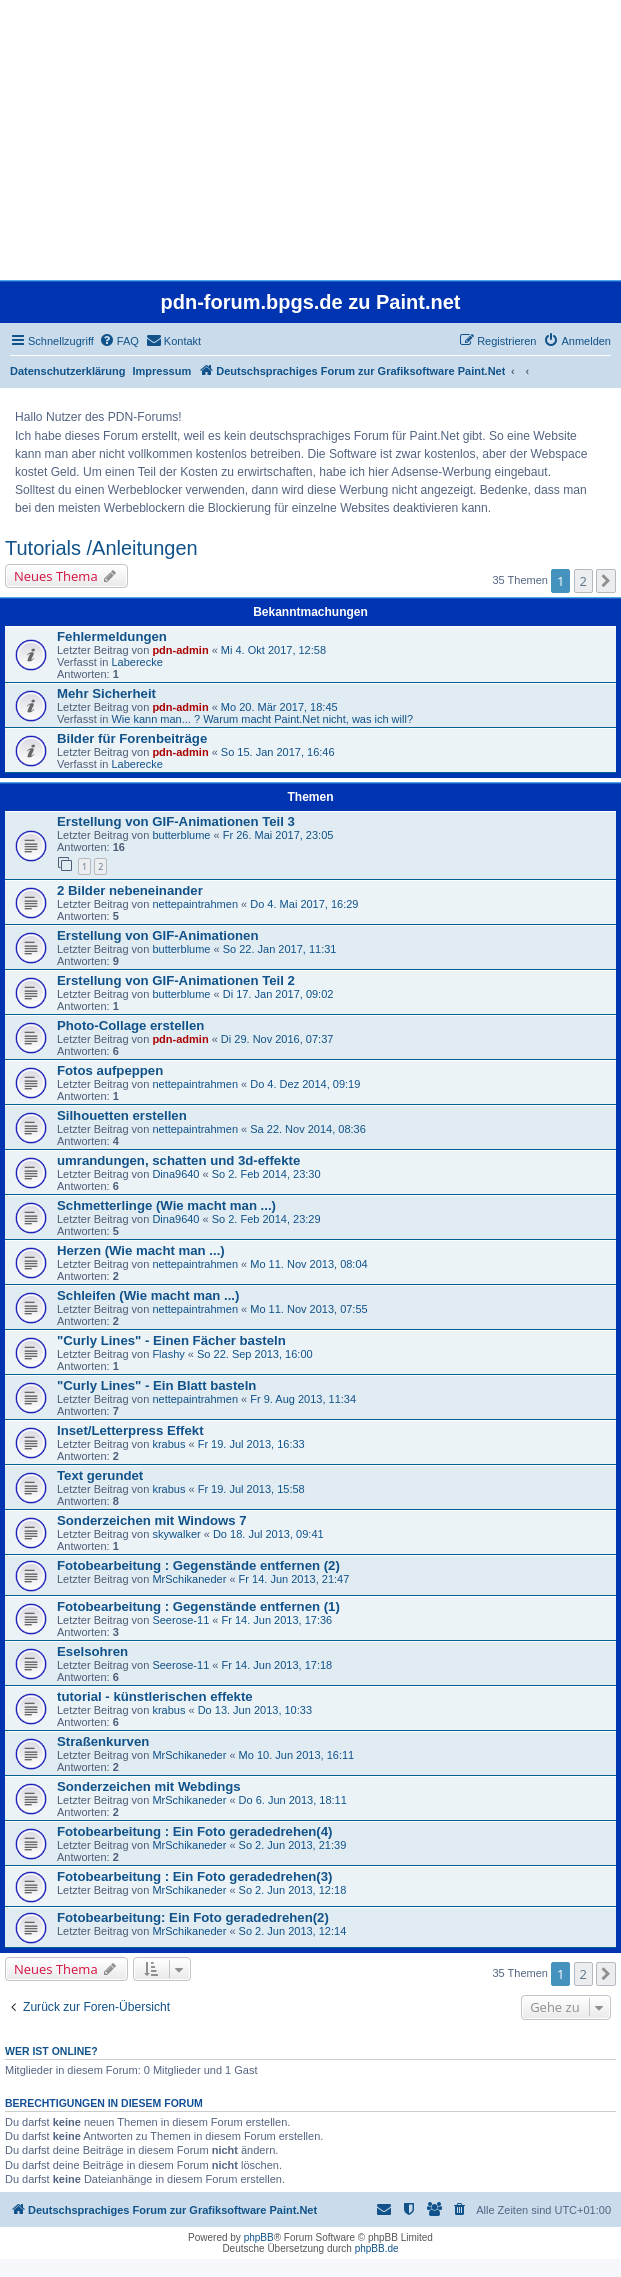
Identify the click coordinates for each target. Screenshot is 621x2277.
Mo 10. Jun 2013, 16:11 (297, 1755)
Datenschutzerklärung (68, 371)
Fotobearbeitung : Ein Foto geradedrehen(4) (194, 1831)
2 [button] (583, 581)
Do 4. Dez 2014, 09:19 (305, 1084)
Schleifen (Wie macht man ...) (148, 1295)
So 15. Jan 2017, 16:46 (278, 752)
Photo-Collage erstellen (130, 1025)
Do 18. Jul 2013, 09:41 (268, 1534)
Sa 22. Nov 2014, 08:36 (308, 1129)
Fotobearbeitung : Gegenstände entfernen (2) (198, 1565)
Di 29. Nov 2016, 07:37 (277, 1039)
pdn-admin (180, 650)
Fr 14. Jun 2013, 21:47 (294, 1579)
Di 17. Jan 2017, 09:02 (278, 994)
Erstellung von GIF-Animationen (157, 935)
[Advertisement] (308, 140)
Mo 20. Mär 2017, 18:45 (279, 707)
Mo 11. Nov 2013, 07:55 (308, 1309)
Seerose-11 (180, 1620)
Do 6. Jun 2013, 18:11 (293, 1800)
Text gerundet (100, 1475)
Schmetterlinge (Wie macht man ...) (166, 1205)
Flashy (168, 1354)
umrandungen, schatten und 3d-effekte (178, 1160)
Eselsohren (92, 1651)
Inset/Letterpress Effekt (130, 1430)
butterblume (181, 835)
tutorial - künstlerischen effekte (155, 1696)
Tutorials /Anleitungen (101, 548)
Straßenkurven (103, 1741)
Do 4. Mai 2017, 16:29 (304, 904)
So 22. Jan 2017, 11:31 (280, 949)
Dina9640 (175, 1174)
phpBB (259, 2237)
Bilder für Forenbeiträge (132, 738)
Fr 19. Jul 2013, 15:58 (251, 1489)
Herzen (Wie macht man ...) (141, 1250)
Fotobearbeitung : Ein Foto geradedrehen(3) (194, 1876)
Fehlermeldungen (112, 636)
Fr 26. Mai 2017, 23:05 (278, 835)
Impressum (162, 371)
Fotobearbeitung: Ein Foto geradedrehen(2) (193, 1917)
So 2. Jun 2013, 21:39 (293, 1845)
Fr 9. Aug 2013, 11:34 (303, 1399)
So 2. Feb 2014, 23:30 (266, 1174)
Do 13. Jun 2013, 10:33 (255, 1710)
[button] (606, 581)
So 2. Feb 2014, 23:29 (266, 1219)
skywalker (176, 1534)
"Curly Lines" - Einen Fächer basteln (171, 1340)
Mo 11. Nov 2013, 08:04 (308, 1264)
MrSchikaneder (189, 1579)
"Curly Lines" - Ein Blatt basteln (156, 1385)
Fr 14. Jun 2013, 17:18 (277, 1665)
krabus (168, 1444)
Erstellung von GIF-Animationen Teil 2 (176, 980)
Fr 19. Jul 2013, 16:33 (251, 1444)
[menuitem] (119, 341)
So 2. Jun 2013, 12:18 (293, 1890)
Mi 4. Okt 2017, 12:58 (273, 650)
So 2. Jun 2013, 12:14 (293, 1931)
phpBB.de (377, 2248)
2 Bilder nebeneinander (130, 890)
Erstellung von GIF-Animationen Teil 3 (176, 821)
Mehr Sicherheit (106, 693)
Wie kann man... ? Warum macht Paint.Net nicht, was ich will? (262, 719)
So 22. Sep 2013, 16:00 (255, 1354)
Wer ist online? (51, 2051)
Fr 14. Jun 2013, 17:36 (277, 1620)
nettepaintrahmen (195, 904)
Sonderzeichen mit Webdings (149, 1786)
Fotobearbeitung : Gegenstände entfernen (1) (198, 1606)
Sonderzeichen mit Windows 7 (152, 1520)
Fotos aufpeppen (110, 1070)
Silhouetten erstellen (122, 1115)
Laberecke (136, 662)
